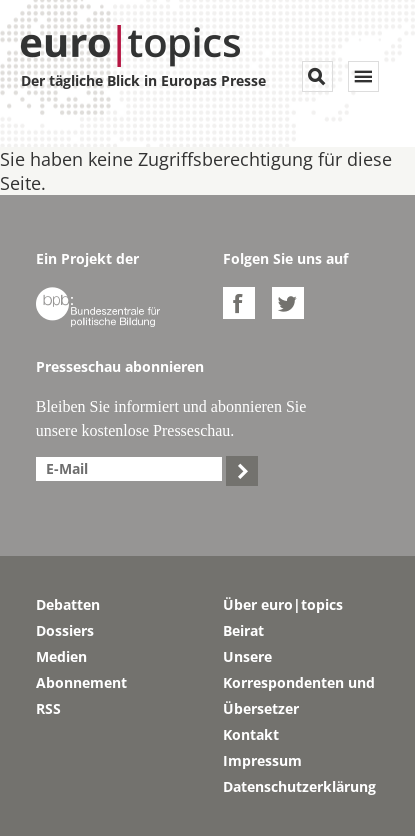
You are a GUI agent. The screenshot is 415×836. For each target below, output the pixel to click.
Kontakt (251, 734)
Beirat (243, 630)
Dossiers (65, 630)
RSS (48, 708)
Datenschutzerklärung (299, 786)
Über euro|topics (283, 604)
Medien (61, 656)
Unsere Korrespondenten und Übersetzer (299, 682)
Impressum (262, 760)
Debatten (68, 604)
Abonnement (81, 682)
